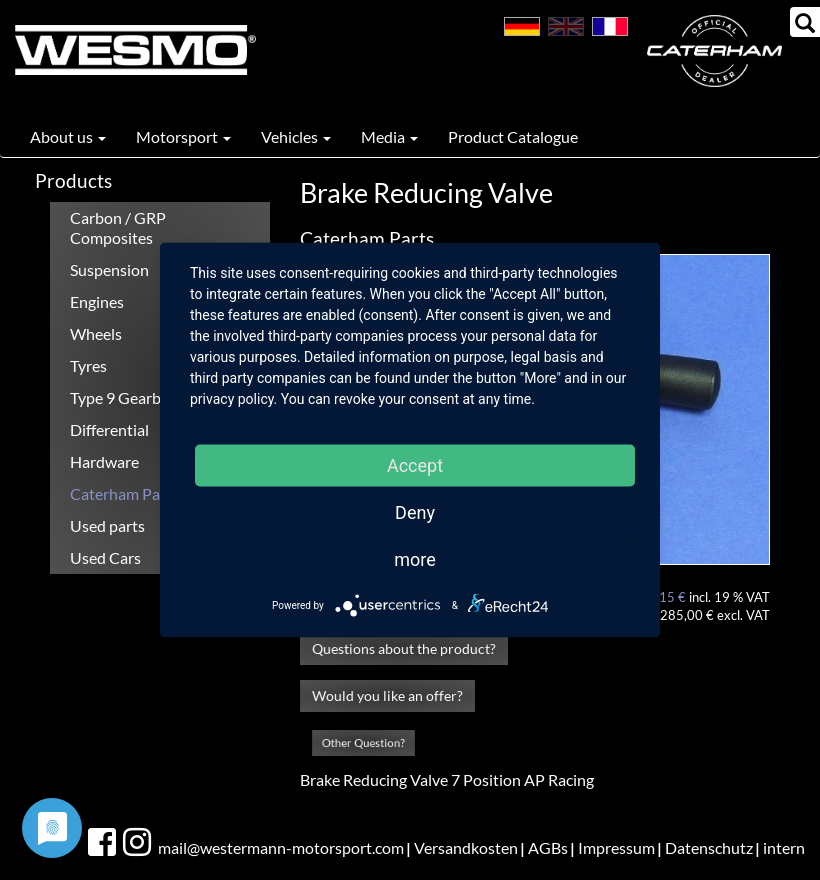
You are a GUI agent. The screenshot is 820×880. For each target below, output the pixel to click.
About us (68, 136)
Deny (415, 512)
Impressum (616, 847)
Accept (415, 465)
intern (784, 847)
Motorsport (183, 136)
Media (389, 136)
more (415, 559)
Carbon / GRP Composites (118, 227)
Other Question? (363, 742)
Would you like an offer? (387, 695)
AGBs (548, 847)
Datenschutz (709, 847)
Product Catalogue (513, 136)
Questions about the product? (404, 648)
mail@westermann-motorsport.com (281, 847)
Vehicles (296, 136)
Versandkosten (466, 847)
